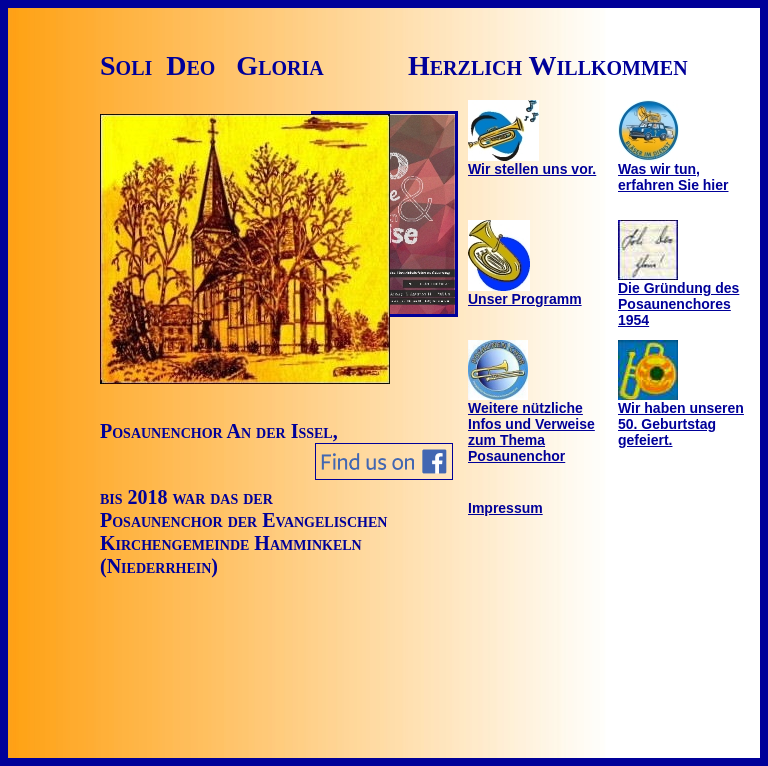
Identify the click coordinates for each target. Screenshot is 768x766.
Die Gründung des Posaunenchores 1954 (678, 297)
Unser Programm (525, 292)
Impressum (505, 508)
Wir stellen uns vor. (532, 162)
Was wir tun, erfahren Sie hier (673, 170)
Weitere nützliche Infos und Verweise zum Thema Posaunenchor (531, 425)
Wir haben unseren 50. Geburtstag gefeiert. (681, 417)
